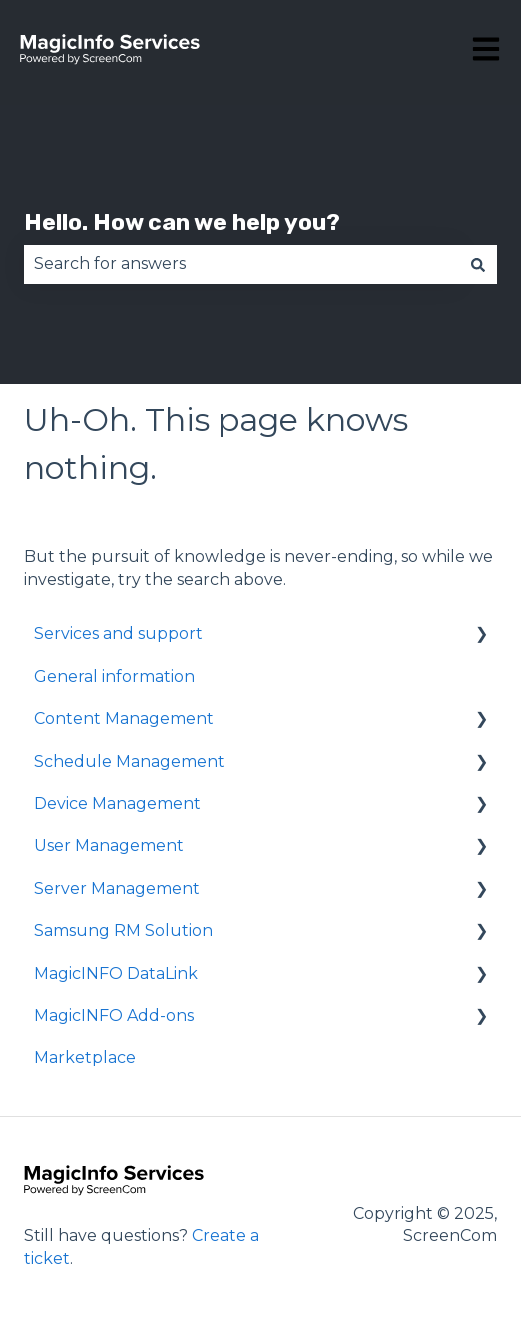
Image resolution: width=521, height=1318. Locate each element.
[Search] (478, 264)
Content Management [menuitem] (124, 718)
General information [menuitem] (114, 676)
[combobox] (241, 264)
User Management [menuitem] (109, 845)
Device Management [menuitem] (117, 803)
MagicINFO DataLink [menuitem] (116, 973)
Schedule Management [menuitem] (129, 761)
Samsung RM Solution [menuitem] (123, 930)
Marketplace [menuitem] (85, 1057)
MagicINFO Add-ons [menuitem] (114, 1015)
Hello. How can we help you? (182, 222)
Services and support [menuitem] (118, 633)
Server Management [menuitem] (117, 888)
